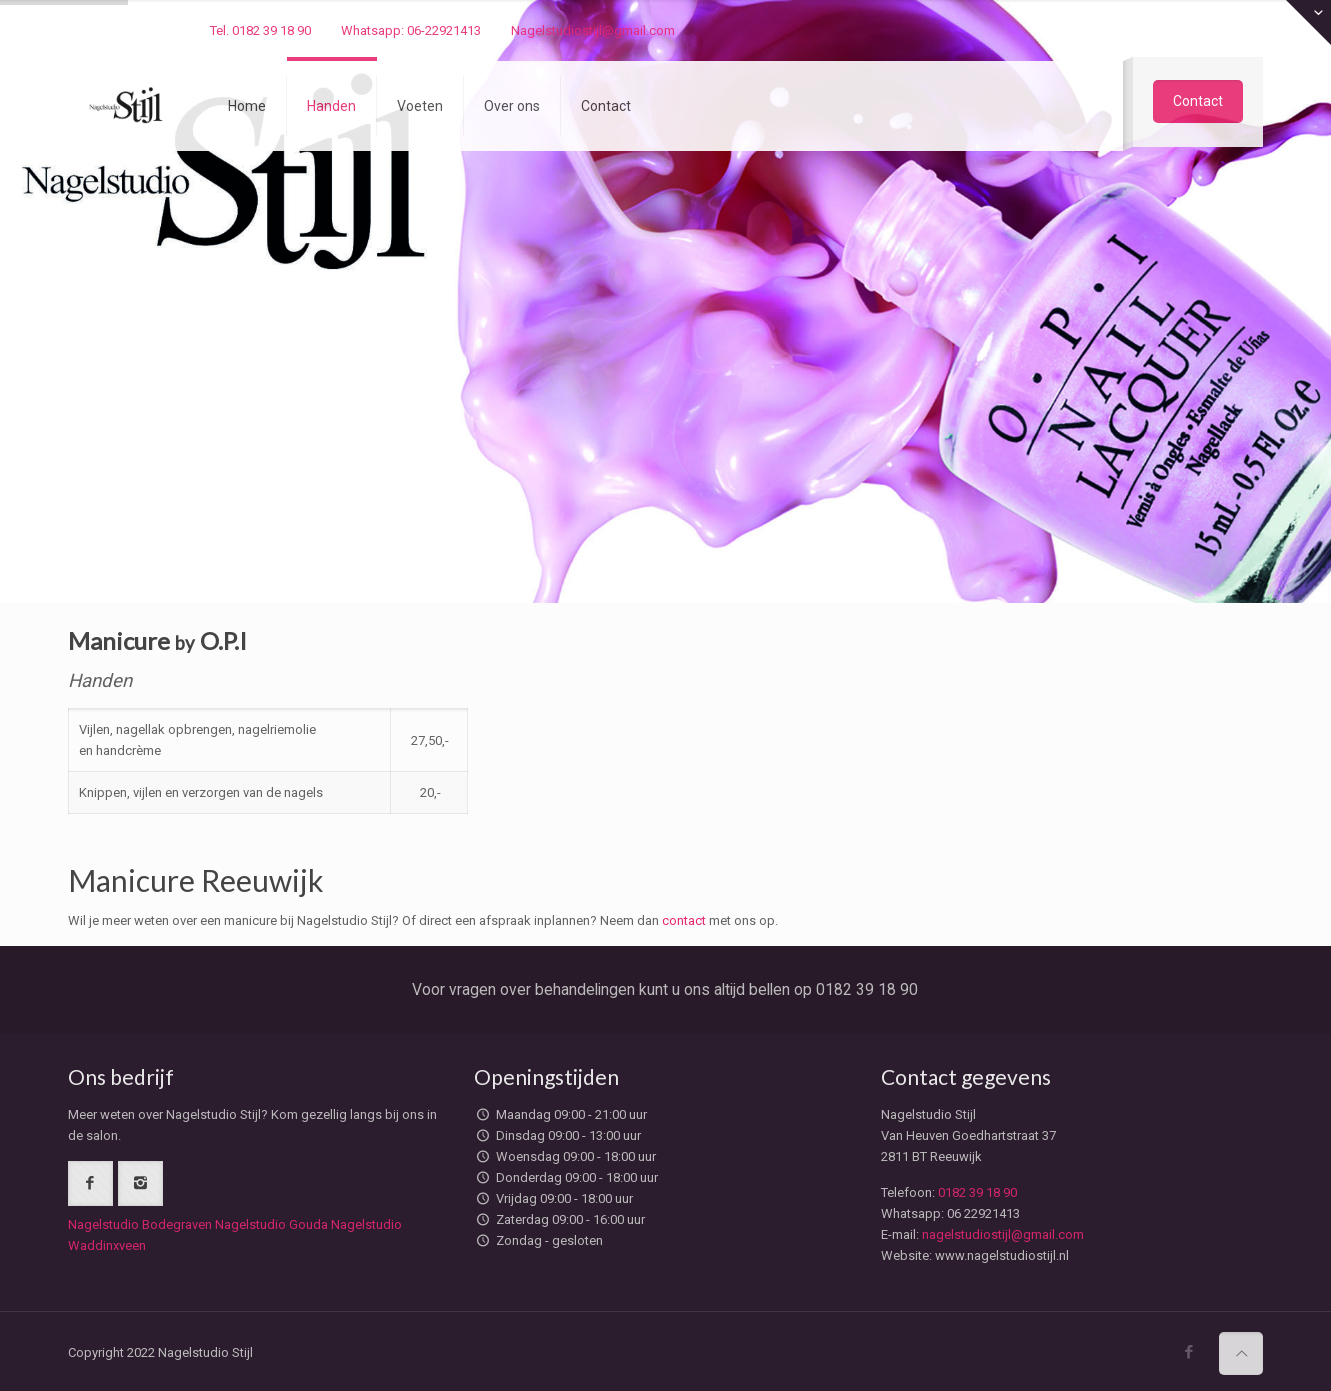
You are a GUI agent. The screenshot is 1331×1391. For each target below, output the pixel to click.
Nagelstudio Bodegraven (140, 1220)
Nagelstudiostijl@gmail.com (593, 30)
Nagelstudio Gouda (271, 1220)
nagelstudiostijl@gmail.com (1003, 1230)
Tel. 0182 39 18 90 (260, 30)
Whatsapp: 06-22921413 (411, 30)
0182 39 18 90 (977, 1188)
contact (684, 916)
